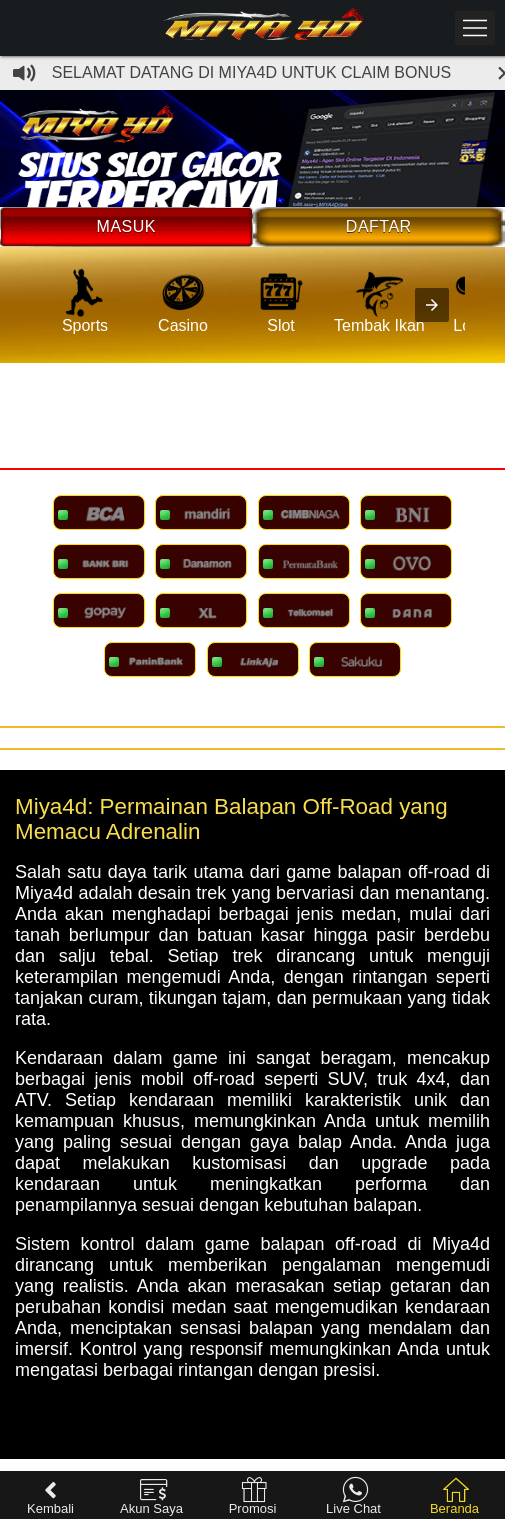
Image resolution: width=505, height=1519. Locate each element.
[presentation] (432, 305)
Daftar (379, 226)
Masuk (126, 226)
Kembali (50, 1496)
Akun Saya (151, 1496)
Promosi (253, 1496)
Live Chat (353, 1496)
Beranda (454, 1496)
